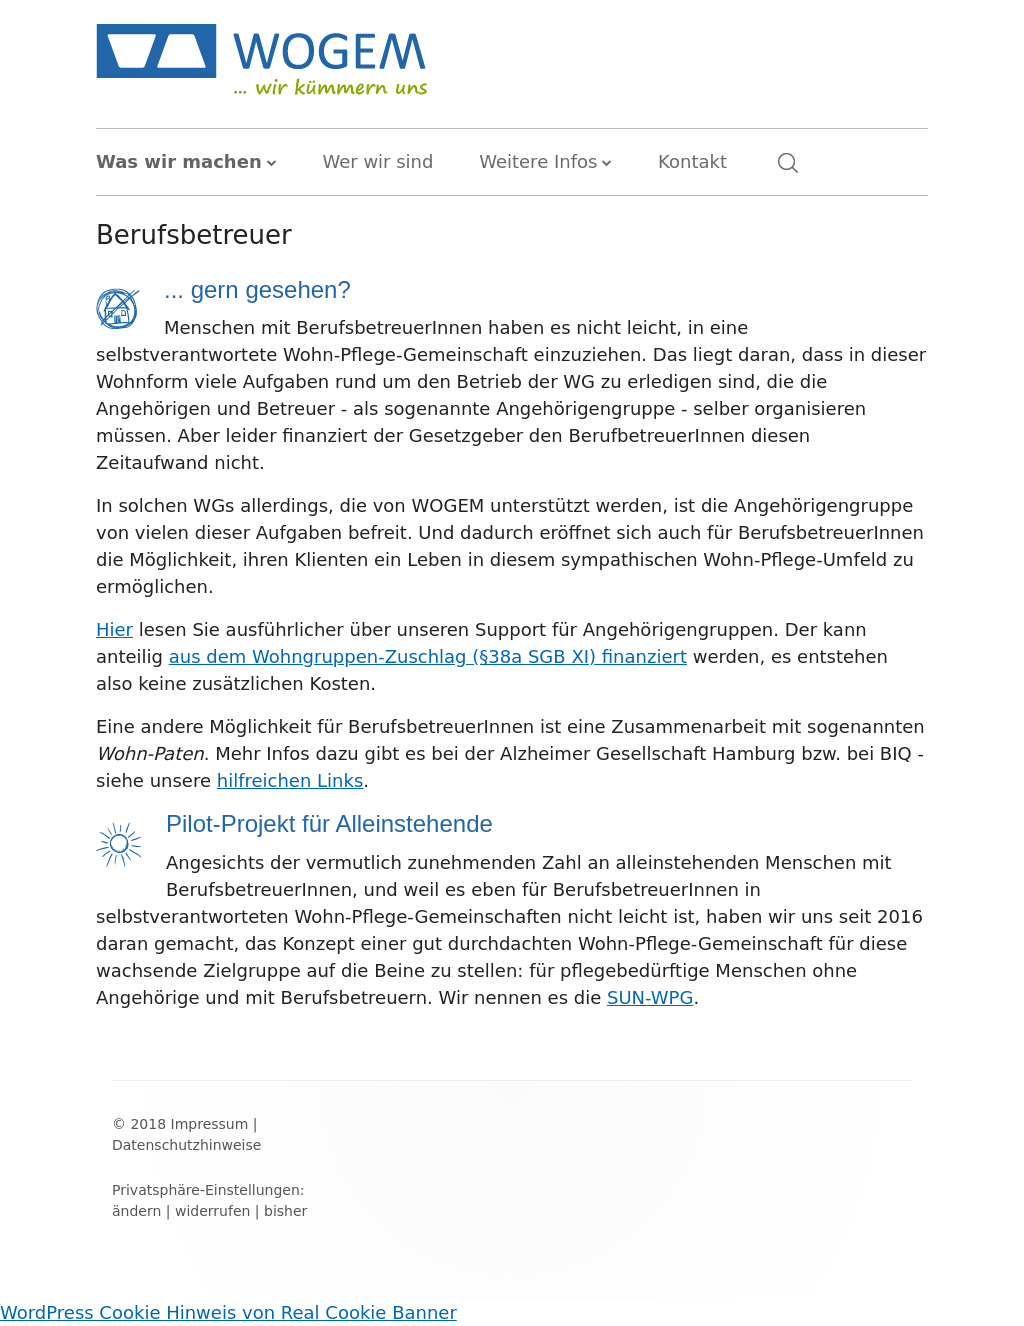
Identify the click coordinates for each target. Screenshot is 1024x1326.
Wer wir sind (377, 161)
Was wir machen (179, 161)
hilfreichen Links (290, 780)
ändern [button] (136, 1211)
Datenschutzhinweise (186, 1145)
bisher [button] (285, 1211)
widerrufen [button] (212, 1211)
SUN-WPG (650, 997)
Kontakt (692, 161)
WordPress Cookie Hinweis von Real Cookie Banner (228, 1312)
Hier (114, 629)
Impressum (210, 1124)
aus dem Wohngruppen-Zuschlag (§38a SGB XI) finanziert (428, 656)
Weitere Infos (538, 161)
